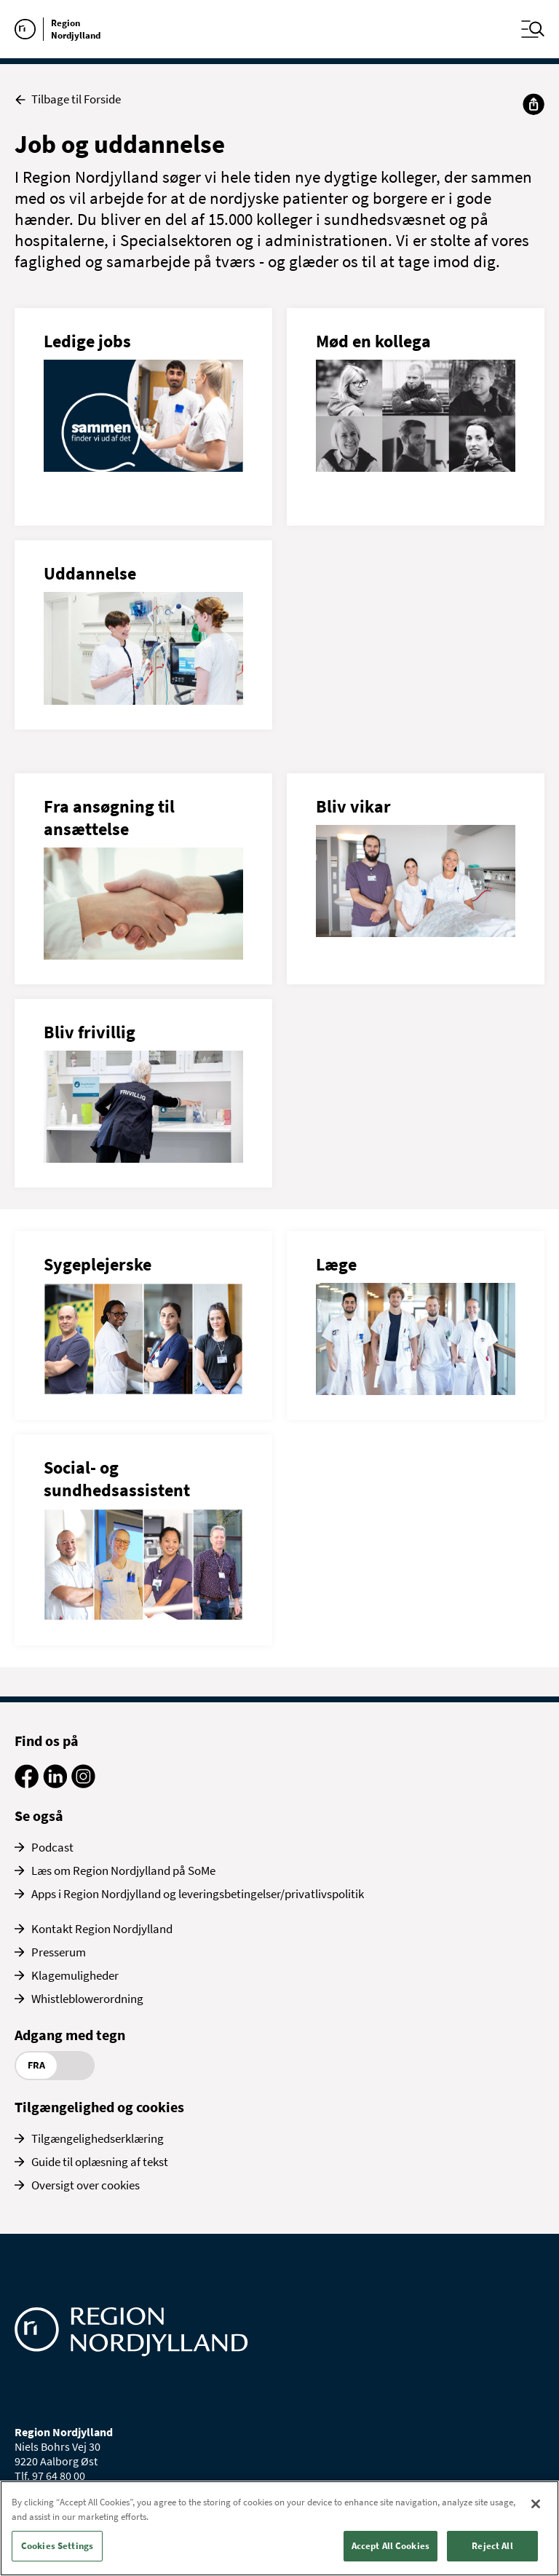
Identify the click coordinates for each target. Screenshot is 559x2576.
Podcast (52, 1847)
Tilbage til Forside (68, 99)
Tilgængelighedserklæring (97, 2138)
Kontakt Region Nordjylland (102, 1929)
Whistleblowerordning (87, 1999)
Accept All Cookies (390, 2546)
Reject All (492, 2546)
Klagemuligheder (75, 1975)
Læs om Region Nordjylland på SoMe (123, 1870)
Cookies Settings (57, 2546)
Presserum (58, 1952)
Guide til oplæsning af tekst (99, 2162)
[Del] (533, 104)
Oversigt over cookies (85, 2185)
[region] (279, 2528)
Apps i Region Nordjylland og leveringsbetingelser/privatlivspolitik (197, 1894)
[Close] (536, 2504)
